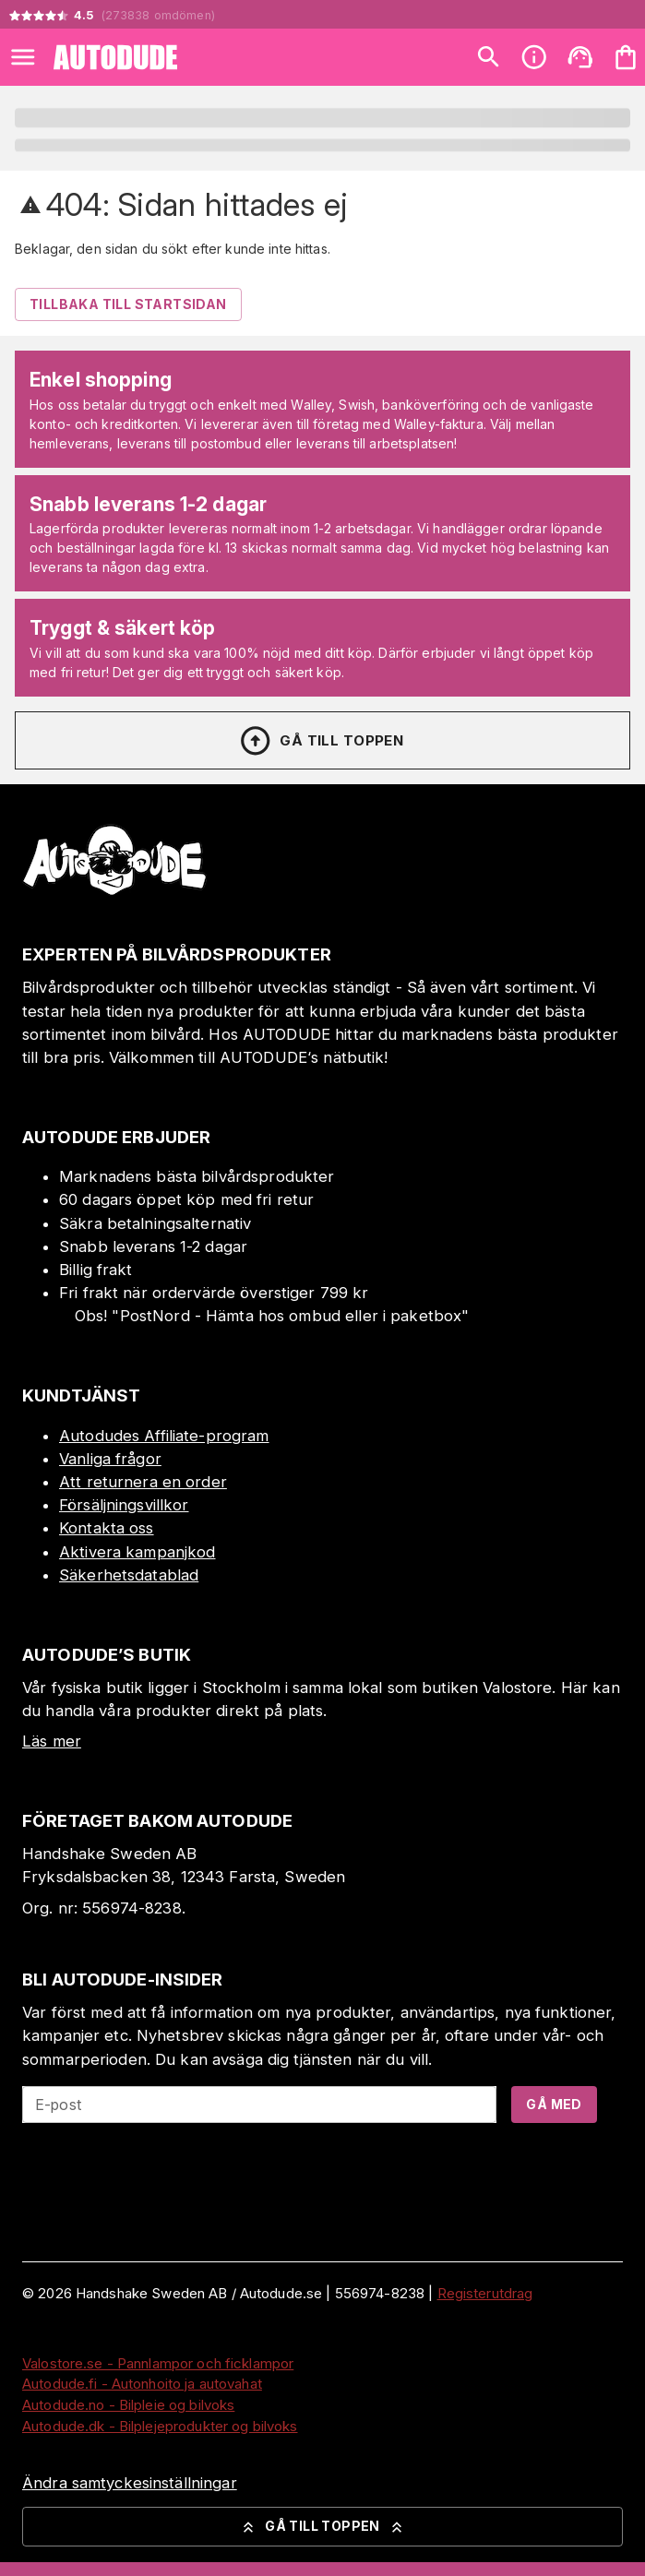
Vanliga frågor (110, 1458)
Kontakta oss (106, 1528)
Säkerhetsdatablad (128, 1575)
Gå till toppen (321, 740)
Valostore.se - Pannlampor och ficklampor (157, 2363)
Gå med (553, 2104)
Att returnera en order (143, 1482)
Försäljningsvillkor (124, 1505)
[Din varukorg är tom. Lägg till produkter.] (625, 57)
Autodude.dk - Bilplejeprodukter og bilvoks (160, 2426)
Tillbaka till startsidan (128, 304)
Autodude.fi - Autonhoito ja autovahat (142, 2383)
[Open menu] (23, 57)
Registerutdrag (485, 2293)
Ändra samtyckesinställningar (129, 2483)
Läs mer (51, 1741)
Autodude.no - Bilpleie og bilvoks (128, 2405)
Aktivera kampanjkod (137, 1552)
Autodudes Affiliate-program (164, 1435)
